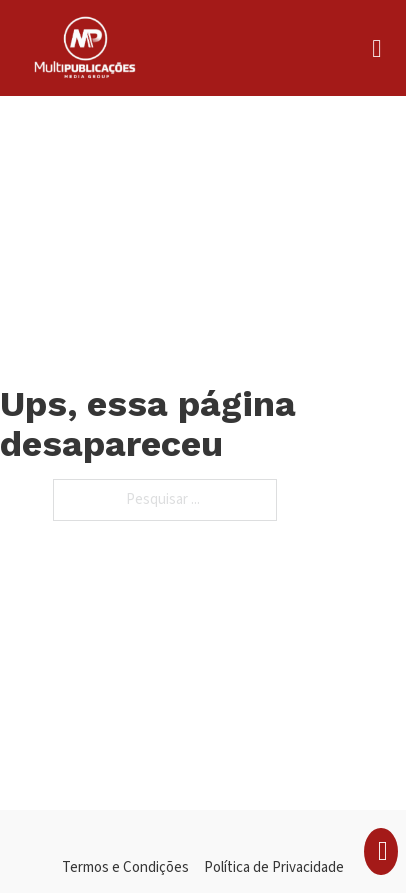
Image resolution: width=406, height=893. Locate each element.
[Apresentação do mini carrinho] (383, 851)
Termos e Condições (125, 867)
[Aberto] (376, 48)
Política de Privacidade (274, 867)
